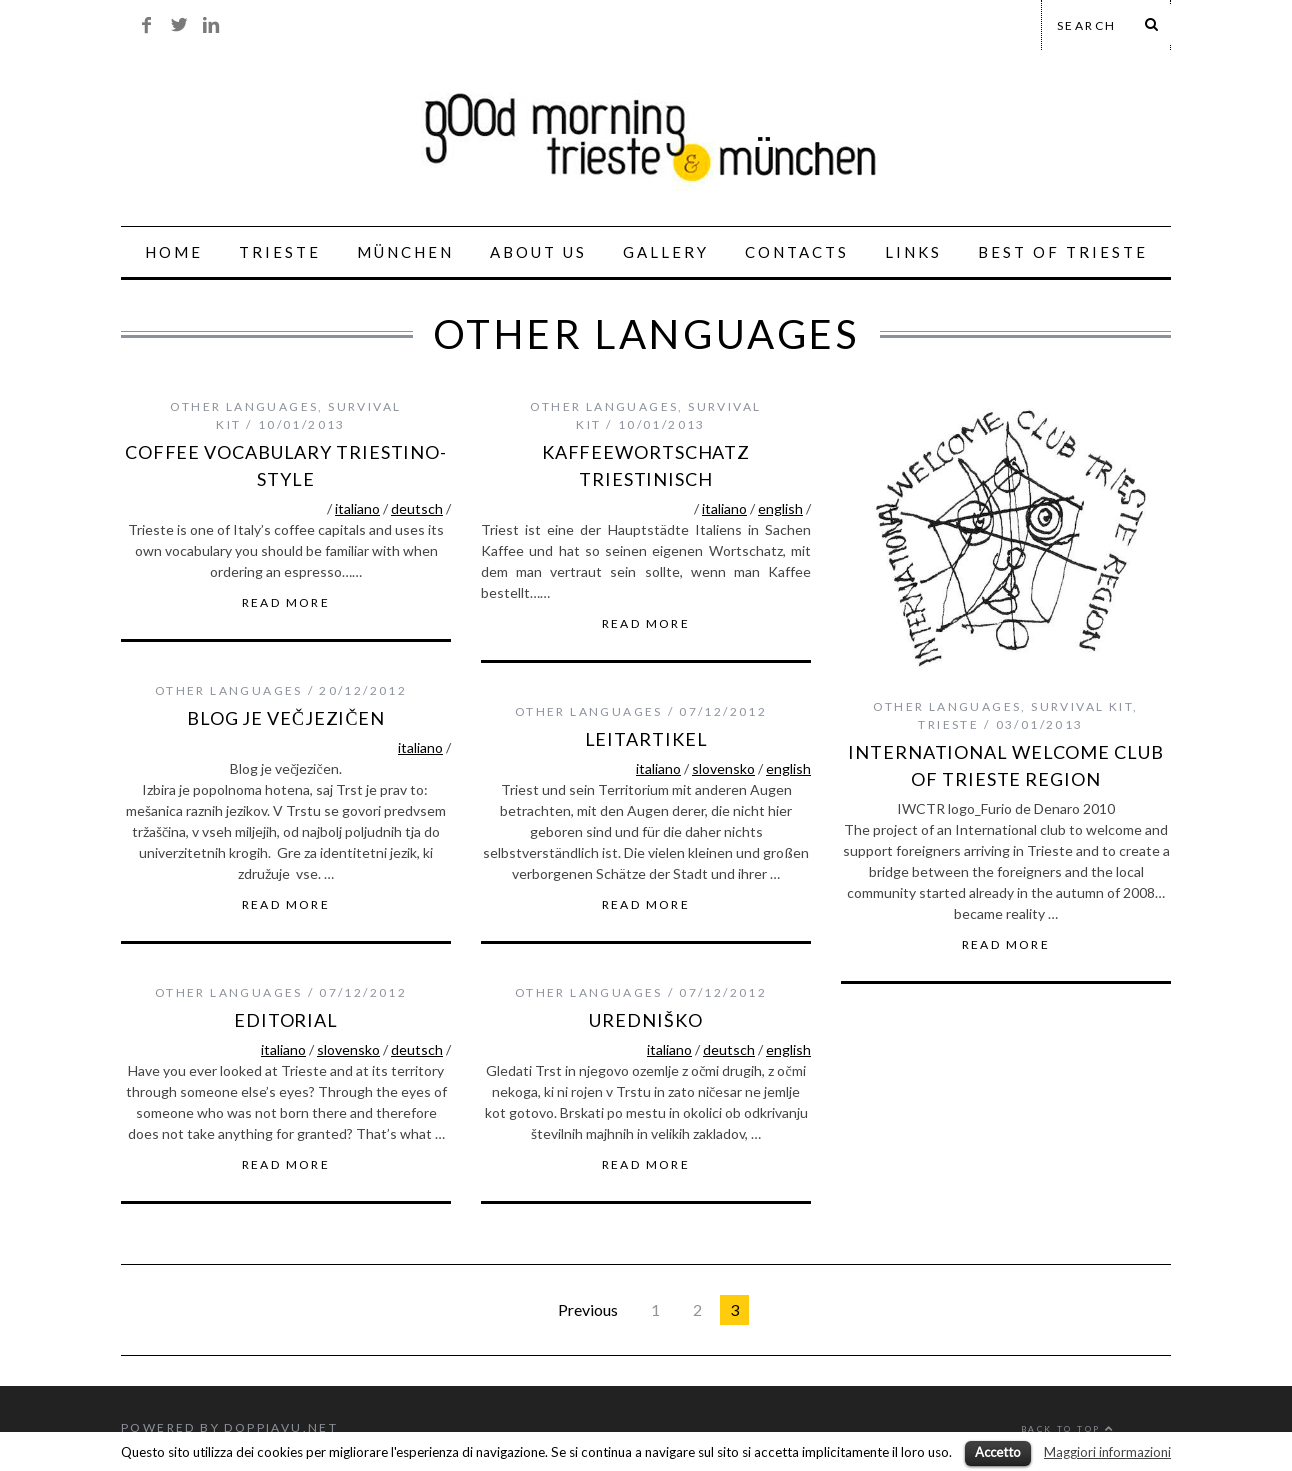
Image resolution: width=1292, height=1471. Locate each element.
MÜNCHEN (405, 252)
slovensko (723, 768)
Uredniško (645, 1020)
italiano (357, 508)
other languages (244, 406)
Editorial (286, 1020)
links (913, 252)
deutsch (417, 508)
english (780, 508)
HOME (174, 252)
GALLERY (666, 252)
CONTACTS (797, 252)
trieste (948, 724)
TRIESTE (280, 252)
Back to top (1068, 1429)
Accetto (998, 1452)
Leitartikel (646, 739)
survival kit (1082, 706)
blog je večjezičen (286, 718)
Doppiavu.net (281, 1427)
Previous (588, 1309)
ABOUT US (538, 252)
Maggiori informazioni (1107, 1452)
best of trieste (1063, 252)
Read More (286, 603)
